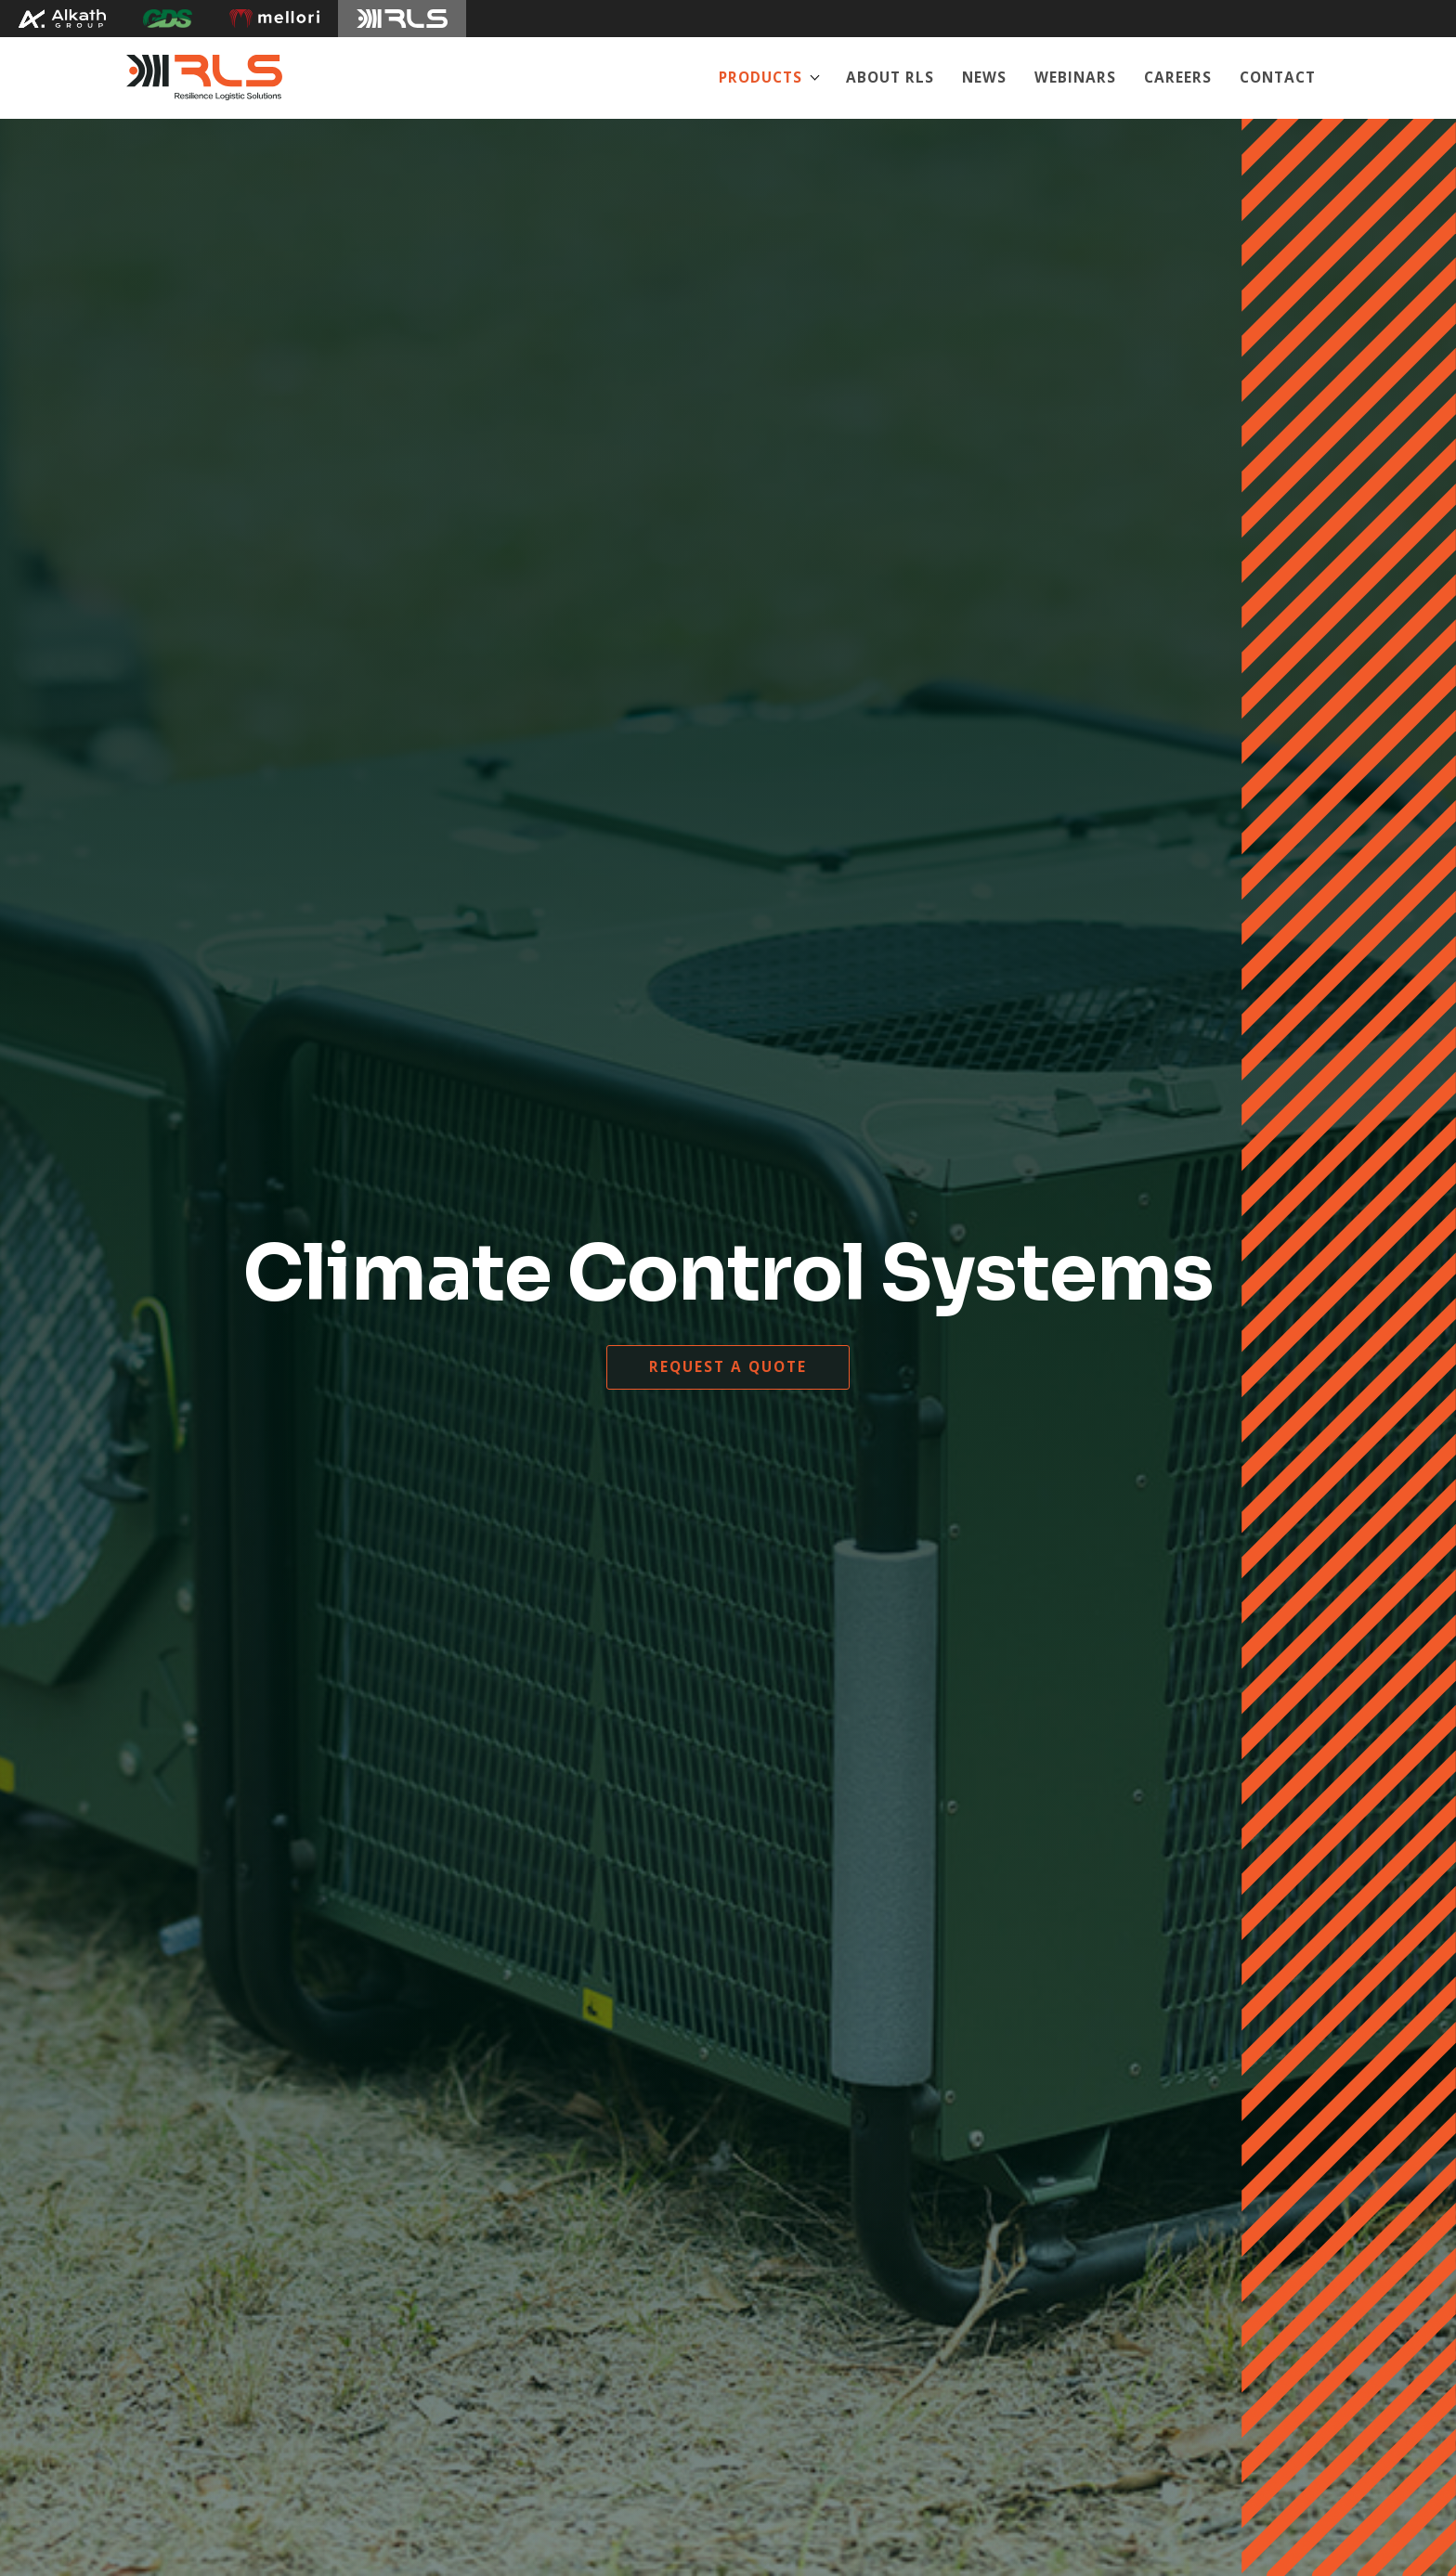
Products (760, 77)
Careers (1178, 77)
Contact (1278, 77)
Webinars (1075, 77)
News (984, 77)
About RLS (890, 77)
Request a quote (728, 1367)
